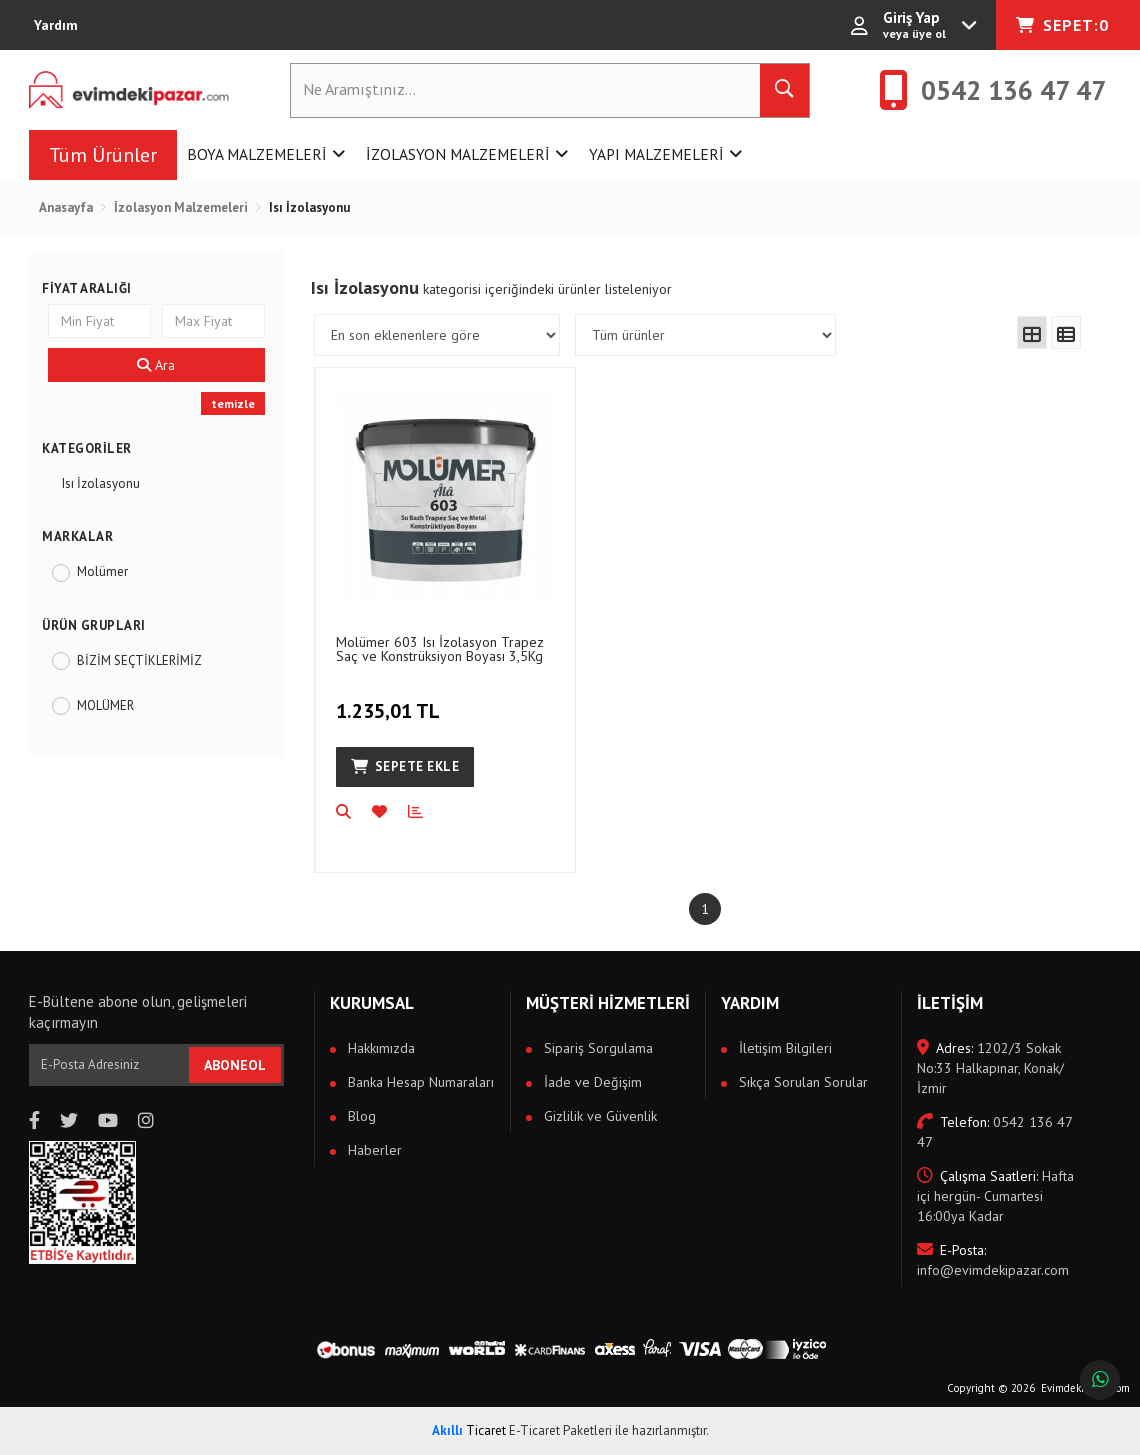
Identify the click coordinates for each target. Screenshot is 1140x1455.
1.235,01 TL (390, 700)
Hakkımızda (379, 1048)
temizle (233, 403)
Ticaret (469, 1430)
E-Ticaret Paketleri (560, 1430)
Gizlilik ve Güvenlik (598, 1116)
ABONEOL (235, 1065)
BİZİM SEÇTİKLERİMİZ (139, 660)
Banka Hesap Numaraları (419, 1082)
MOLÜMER (105, 705)
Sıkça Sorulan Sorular (801, 1082)
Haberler (373, 1150)
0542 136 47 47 (994, 1132)
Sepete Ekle (405, 766)
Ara (156, 365)
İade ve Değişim (591, 1082)
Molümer (102, 571)
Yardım (56, 25)
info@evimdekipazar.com (993, 1260)
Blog (360, 1116)
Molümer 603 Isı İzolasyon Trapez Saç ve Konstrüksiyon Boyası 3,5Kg (440, 648)
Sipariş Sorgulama (596, 1048)
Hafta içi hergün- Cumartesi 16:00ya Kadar (995, 1196)
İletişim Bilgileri (783, 1048)
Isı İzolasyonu (101, 483)
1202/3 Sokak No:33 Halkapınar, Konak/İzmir (990, 1068)
